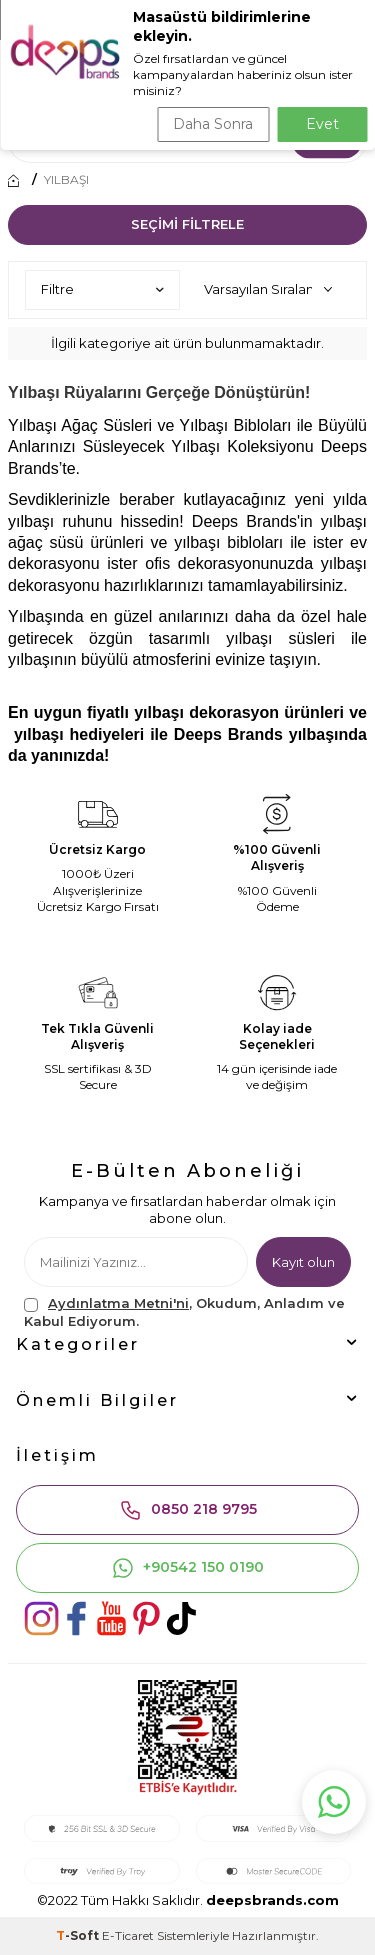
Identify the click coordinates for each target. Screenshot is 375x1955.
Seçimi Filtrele (187, 224)
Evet (322, 124)
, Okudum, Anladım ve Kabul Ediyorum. (184, 1311)
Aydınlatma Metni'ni (118, 1303)
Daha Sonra (213, 124)
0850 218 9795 (188, 1510)
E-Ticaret (128, 1935)
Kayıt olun (303, 1262)
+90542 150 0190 (187, 1568)
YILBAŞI (66, 180)
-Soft (79, 1935)
